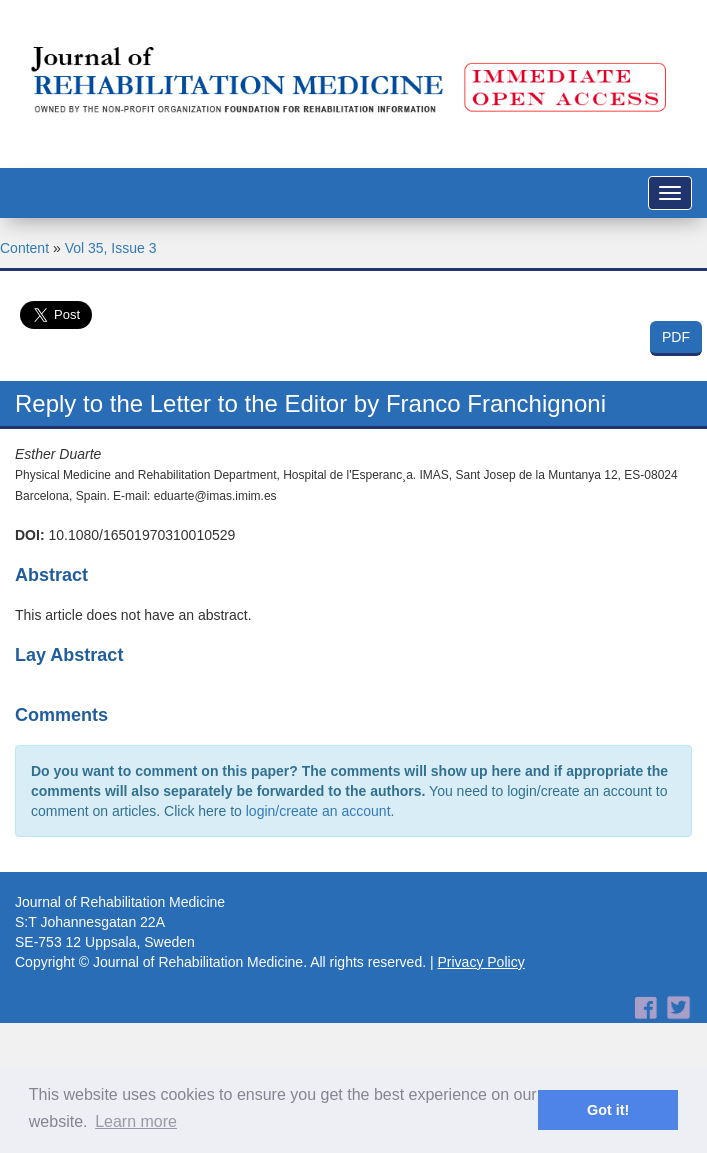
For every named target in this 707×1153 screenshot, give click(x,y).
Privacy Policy (481, 962)
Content (24, 248)
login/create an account (318, 811)
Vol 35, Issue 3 (111, 248)
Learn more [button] (136, 1121)
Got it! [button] (608, 1110)
